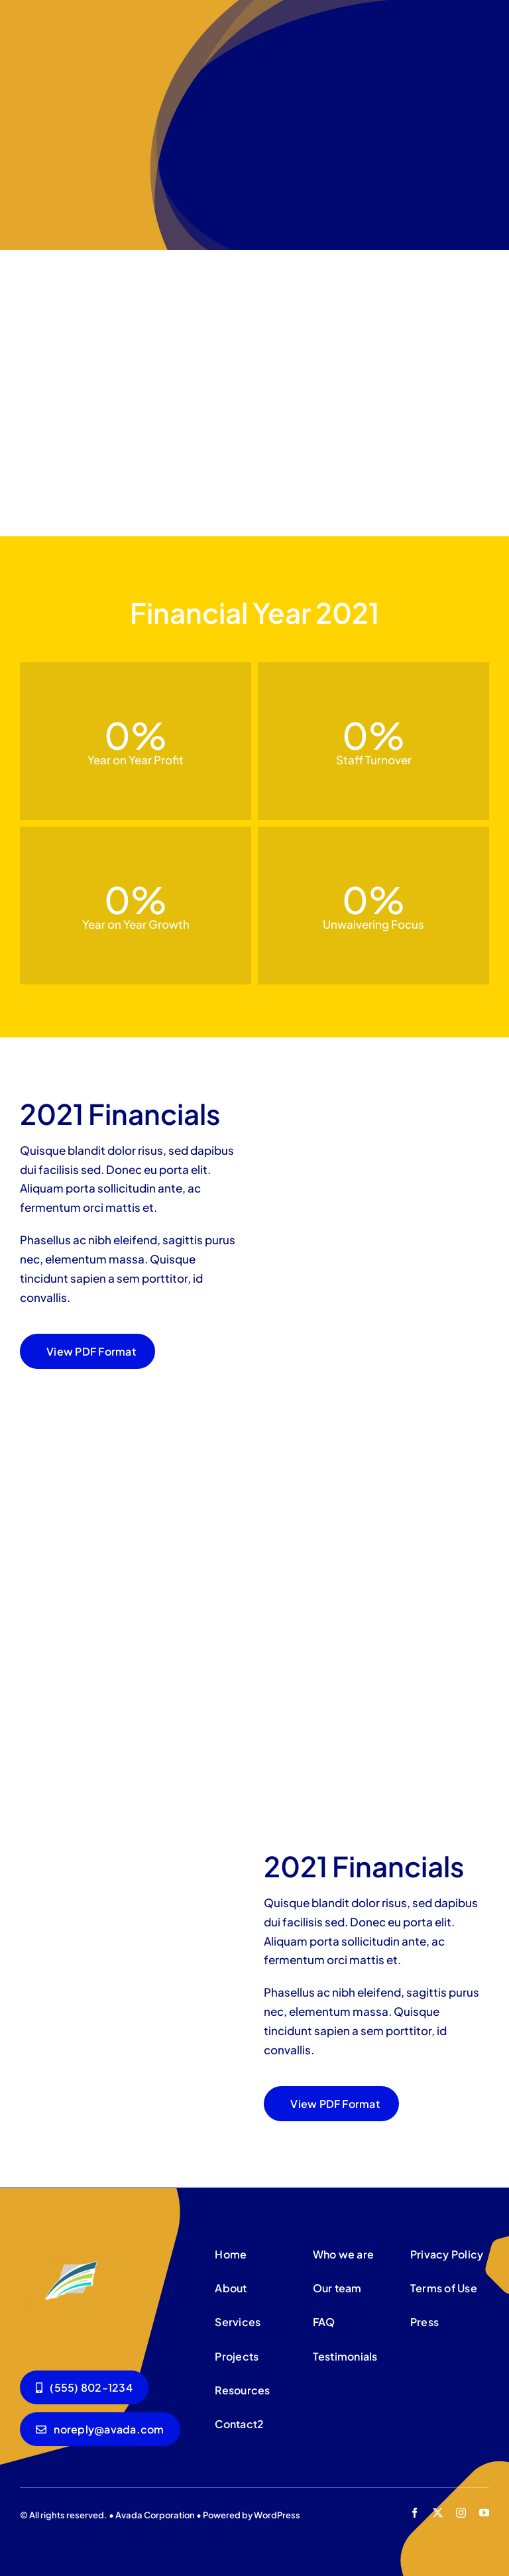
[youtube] (484, 2513)
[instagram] (461, 2513)
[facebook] (415, 2513)
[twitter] (438, 2513)
